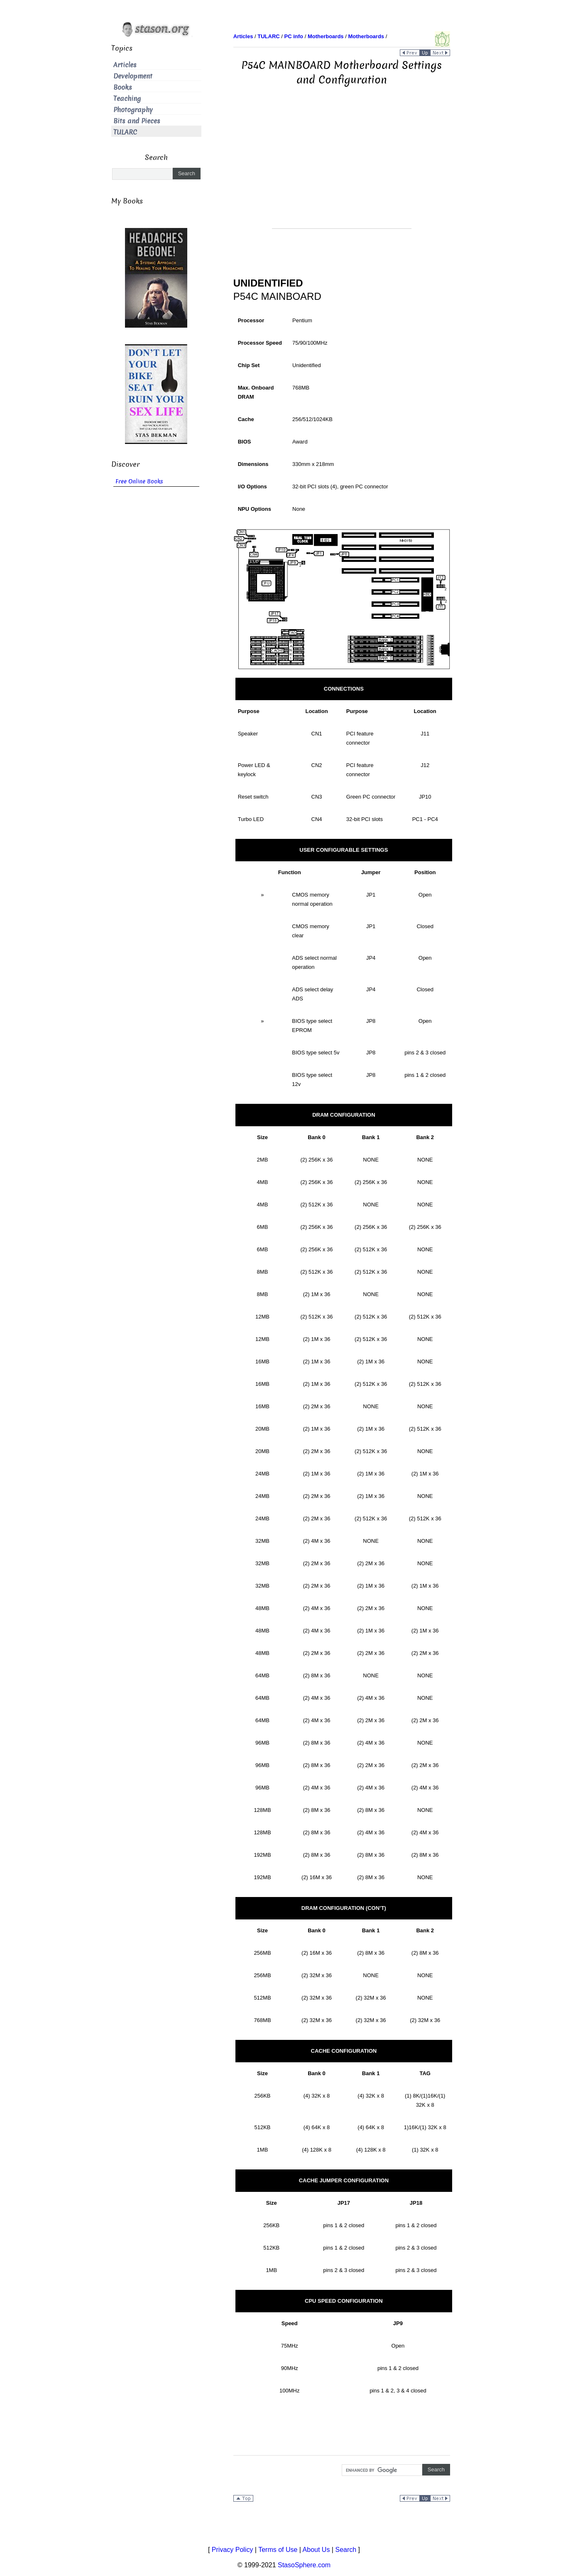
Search (345, 2549)
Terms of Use (277, 2549)
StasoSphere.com (304, 2565)
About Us (316, 2549)
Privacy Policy (232, 2549)
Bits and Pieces (136, 121)
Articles (125, 65)
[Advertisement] (341, 170)
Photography (133, 109)
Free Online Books (139, 481)
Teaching (127, 98)
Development (132, 76)
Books (122, 87)
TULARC (125, 132)
